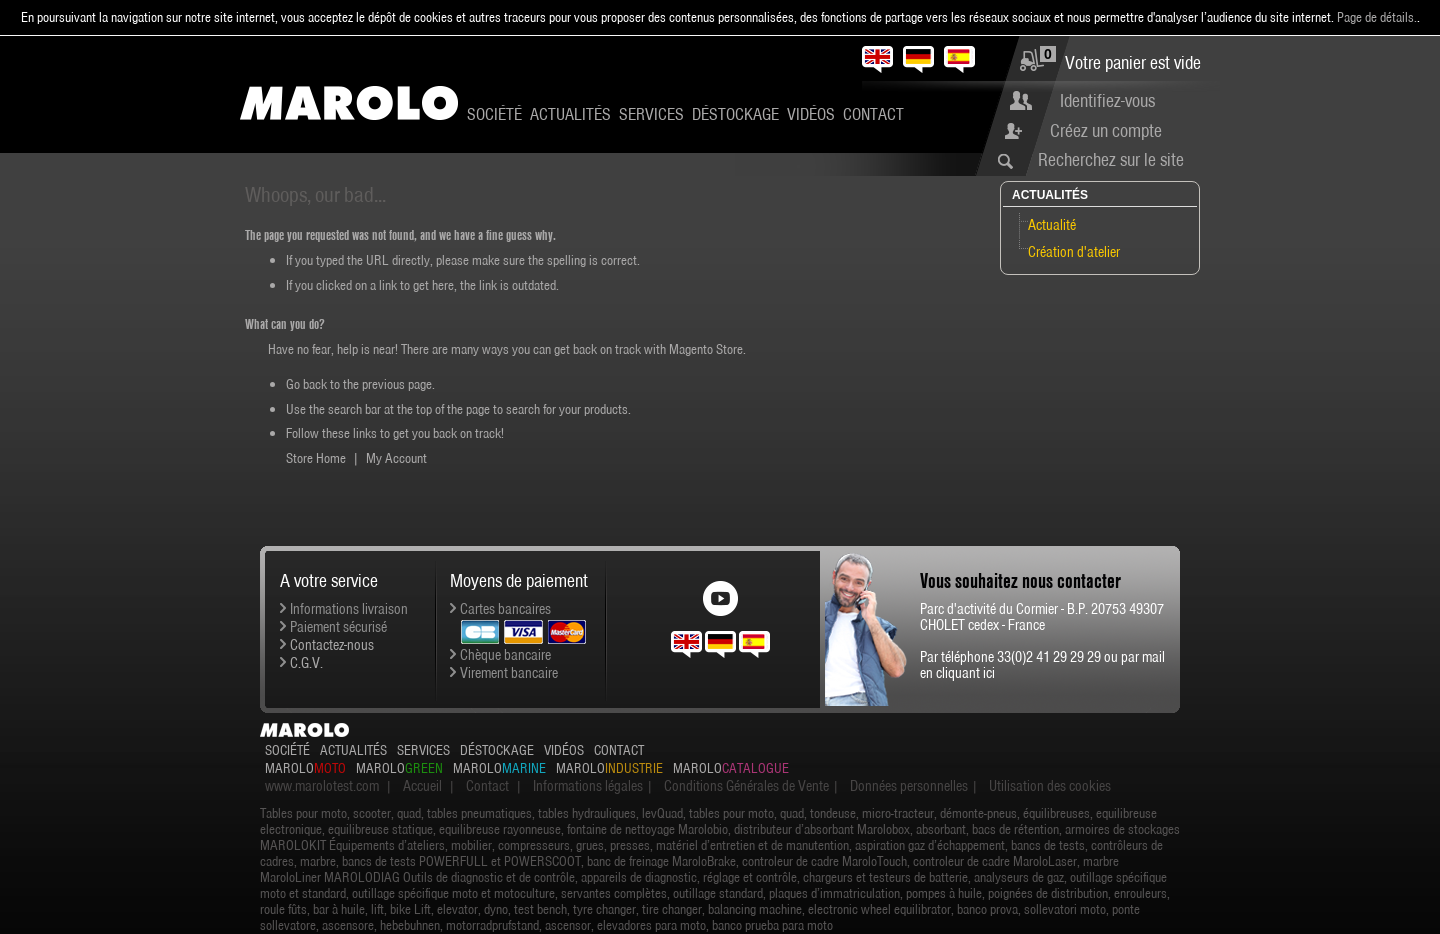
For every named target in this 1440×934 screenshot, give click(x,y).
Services (651, 114)
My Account (396, 458)
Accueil (422, 786)
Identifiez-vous (1107, 100)
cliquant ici (965, 673)
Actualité (1052, 225)
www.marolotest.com (322, 786)
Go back (306, 384)
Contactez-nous (332, 645)
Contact (873, 114)
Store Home (316, 458)
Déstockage (735, 114)
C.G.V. (306, 663)
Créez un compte (1106, 130)
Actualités (570, 114)
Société (494, 114)
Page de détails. (1377, 17)
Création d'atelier (1074, 252)
